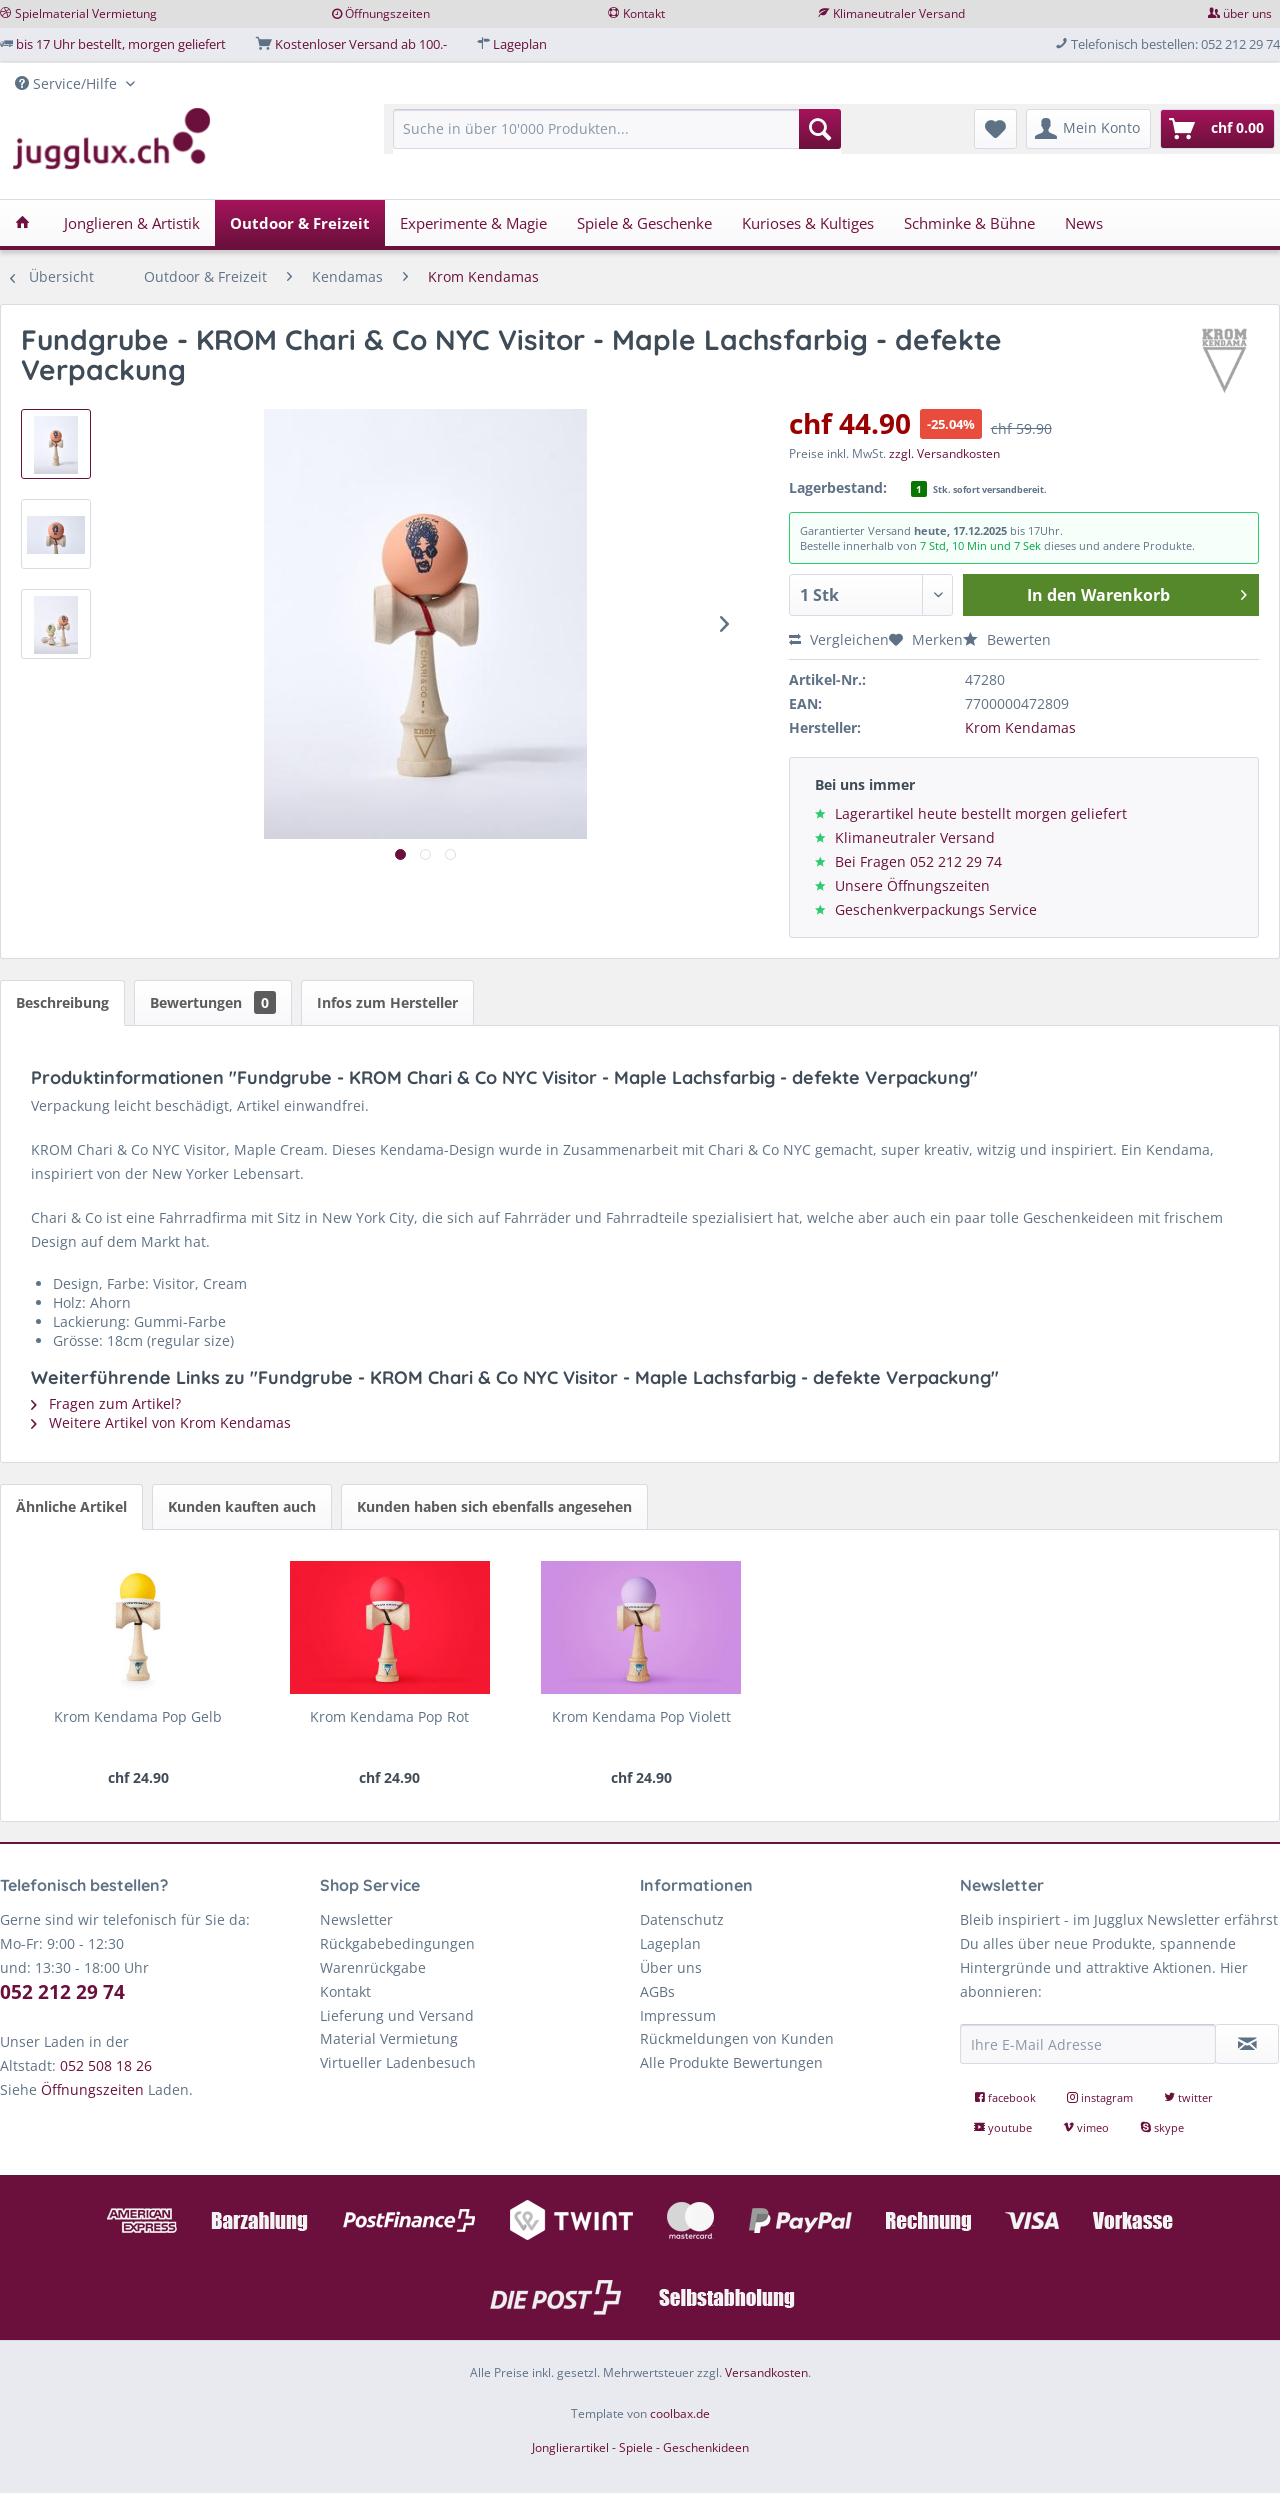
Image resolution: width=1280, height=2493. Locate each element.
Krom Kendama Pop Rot (389, 1716)
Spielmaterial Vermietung (86, 13)
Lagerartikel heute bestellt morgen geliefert (981, 813)
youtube (1004, 2127)
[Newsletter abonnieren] (1247, 2044)
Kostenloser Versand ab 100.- (361, 44)
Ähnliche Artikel (71, 1506)
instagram (1101, 2097)
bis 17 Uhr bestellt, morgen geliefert (121, 44)
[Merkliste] (995, 129)
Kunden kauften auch (242, 1506)
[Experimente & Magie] (473, 223)
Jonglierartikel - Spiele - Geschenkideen (640, 2447)
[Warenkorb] (1217, 129)
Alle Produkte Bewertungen (731, 2062)
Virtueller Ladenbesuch (398, 2062)
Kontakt (644, 13)
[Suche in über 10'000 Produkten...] (617, 129)
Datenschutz (682, 1919)
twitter (1188, 2097)
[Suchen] (820, 129)
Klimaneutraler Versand (899, 13)
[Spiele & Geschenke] (644, 223)
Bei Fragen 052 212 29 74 (918, 861)
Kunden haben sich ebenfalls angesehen (494, 1506)
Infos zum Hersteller (387, 1002)
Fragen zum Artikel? (106, 1403)
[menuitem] (617, 138)
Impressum (678, 2015)
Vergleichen (839, 639)
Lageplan (520, 44)
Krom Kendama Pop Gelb (138, 1716)
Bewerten (1007, 639)
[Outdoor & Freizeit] (300, 223)
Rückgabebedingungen (397, 1943)
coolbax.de (680, 2413)
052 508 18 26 (106, 2065)
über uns (1247, 13)
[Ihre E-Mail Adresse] (1088, 2044)
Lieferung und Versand (397, 2015)
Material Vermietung (389, 2038)
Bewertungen (213, 1002)
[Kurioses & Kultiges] (808, 223)
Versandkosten (766, 2372)
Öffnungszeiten (387, 13)
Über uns (671, 1967)
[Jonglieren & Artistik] (132, 223)
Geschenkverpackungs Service (936, 909)
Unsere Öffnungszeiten (912, 885)
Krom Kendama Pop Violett (641, 1716)
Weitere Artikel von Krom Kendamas (161, 1422)
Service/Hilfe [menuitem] (68, 83)
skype (1162, 2127)
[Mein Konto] (1088, 129)
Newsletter (356, 1919)
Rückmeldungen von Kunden (737, 2038)
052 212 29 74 (62, 1992)
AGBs (657, 1991)
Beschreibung (62, 1002)
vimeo (1087, 2127)
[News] (1084, 223)
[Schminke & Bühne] (969, 223)
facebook (1006, 2097)
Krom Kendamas (1020, 727)
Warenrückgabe (373, 1967)
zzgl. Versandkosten (944, 453)
